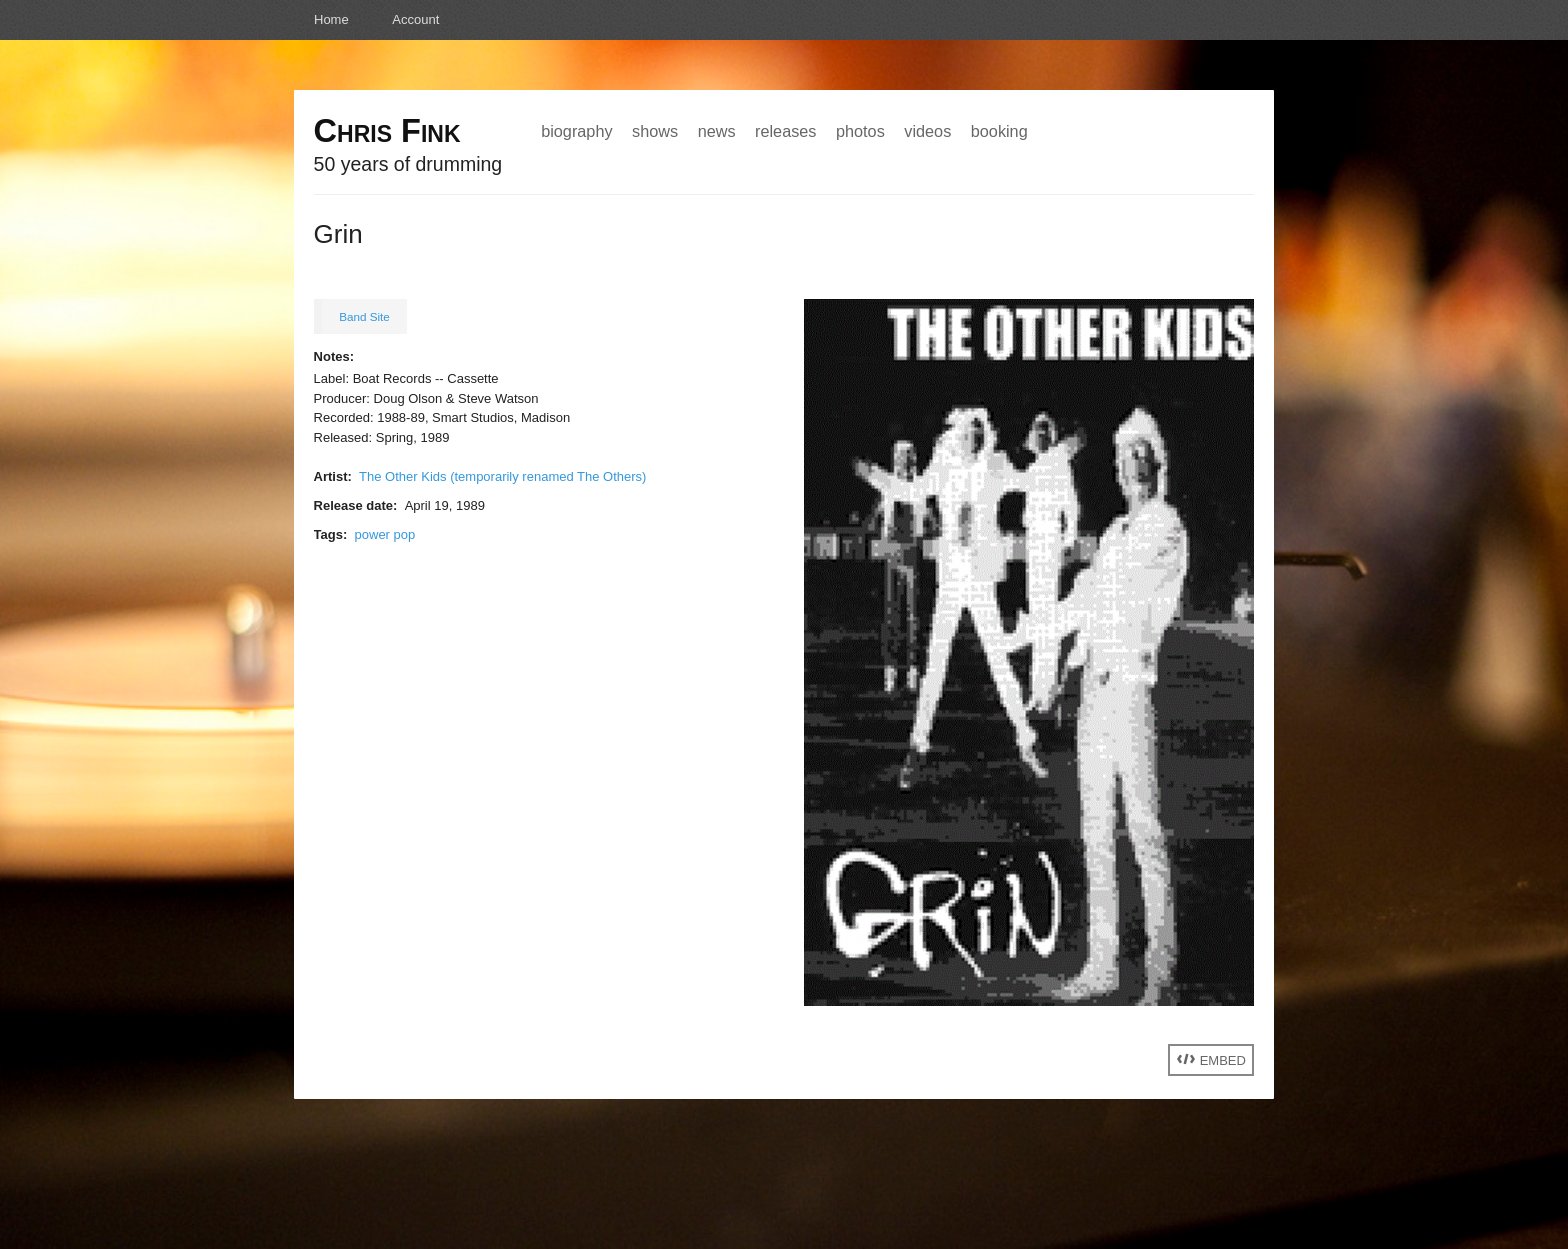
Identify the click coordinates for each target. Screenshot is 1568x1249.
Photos (860, 131)
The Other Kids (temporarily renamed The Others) (502, 476)
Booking (999, 131)
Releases (785, 131)
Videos (927, 131)
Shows (655, 131)
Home (331, 19)
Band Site (364, 316)
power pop (385, 534)
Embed (1211, 1060)
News (717, 131)
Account (415, 19)
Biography (576, 131)
